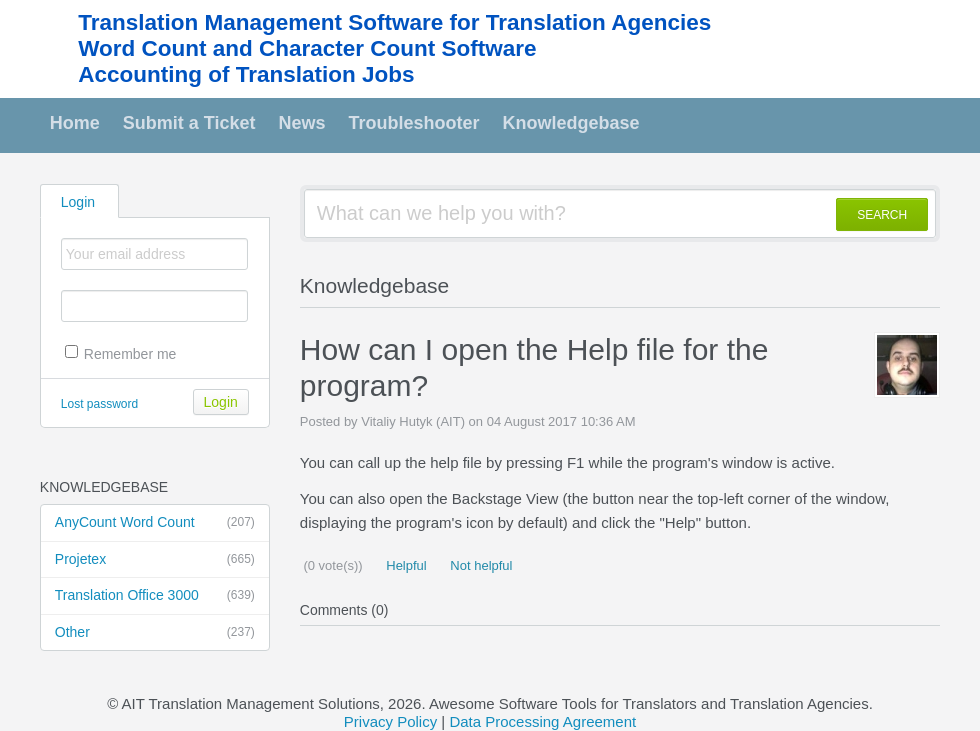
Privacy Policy (390, 721)
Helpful (405, 565)
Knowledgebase (571, 123)
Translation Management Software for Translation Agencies (394, 22)
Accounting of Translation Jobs (246, 74)
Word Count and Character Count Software (307, 48)
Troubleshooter (414, 123)
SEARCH (882, 215)
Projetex (155, 560)
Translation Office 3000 (155, 596)
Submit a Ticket (189, 123)
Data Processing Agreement (542, 721)
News (302, 123)
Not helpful (480, 565)
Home (75, 123)
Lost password (99, 404)
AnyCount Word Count (155, 523)
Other (155, 633)
